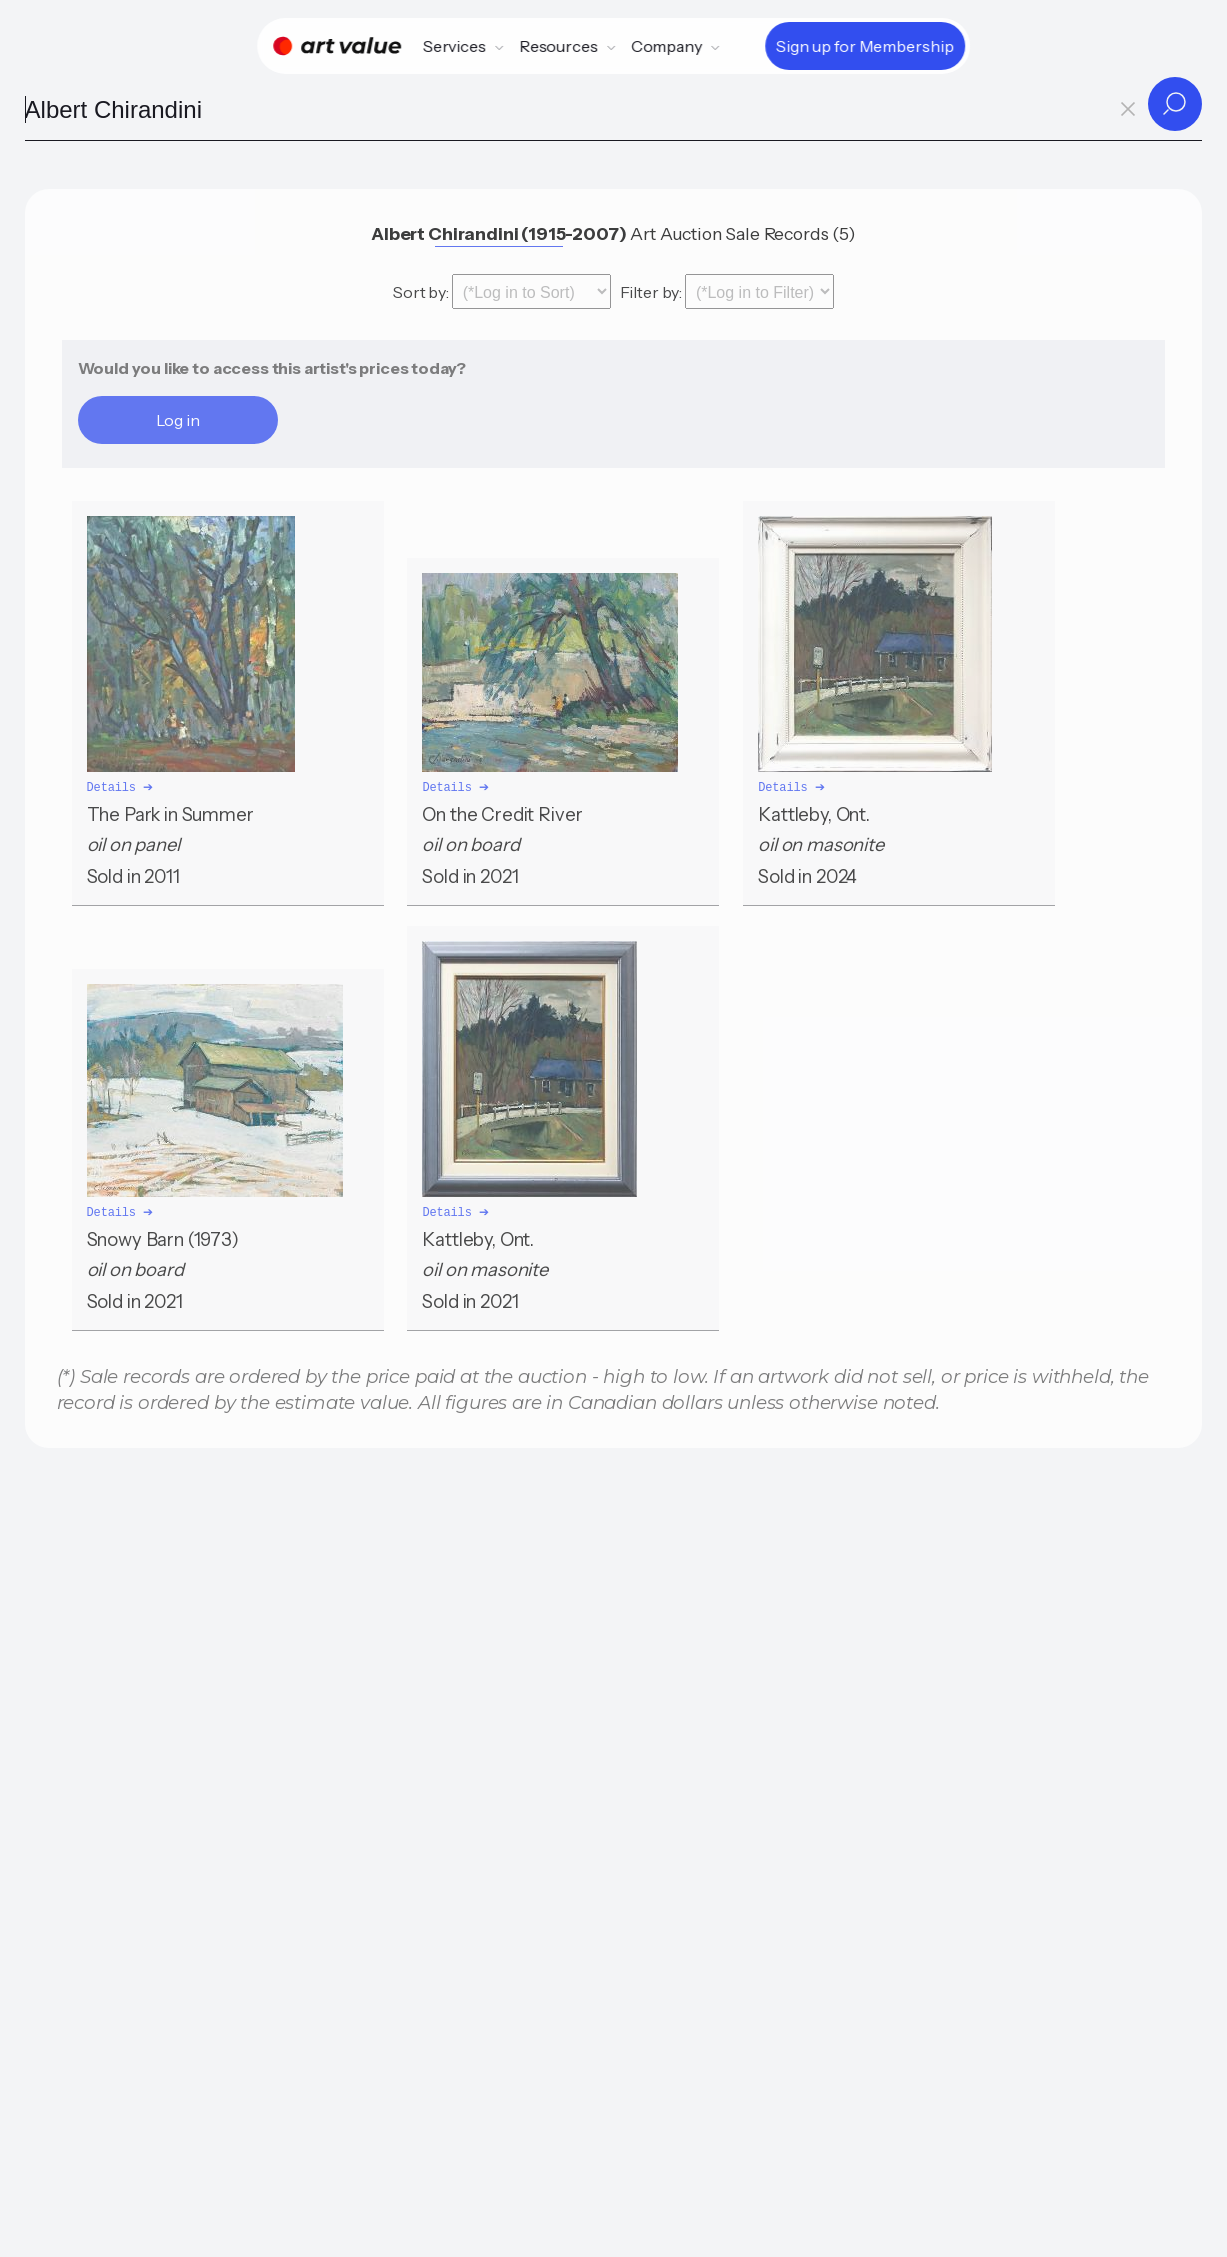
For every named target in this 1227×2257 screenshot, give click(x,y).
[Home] (337, 46)
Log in (178, 420)
